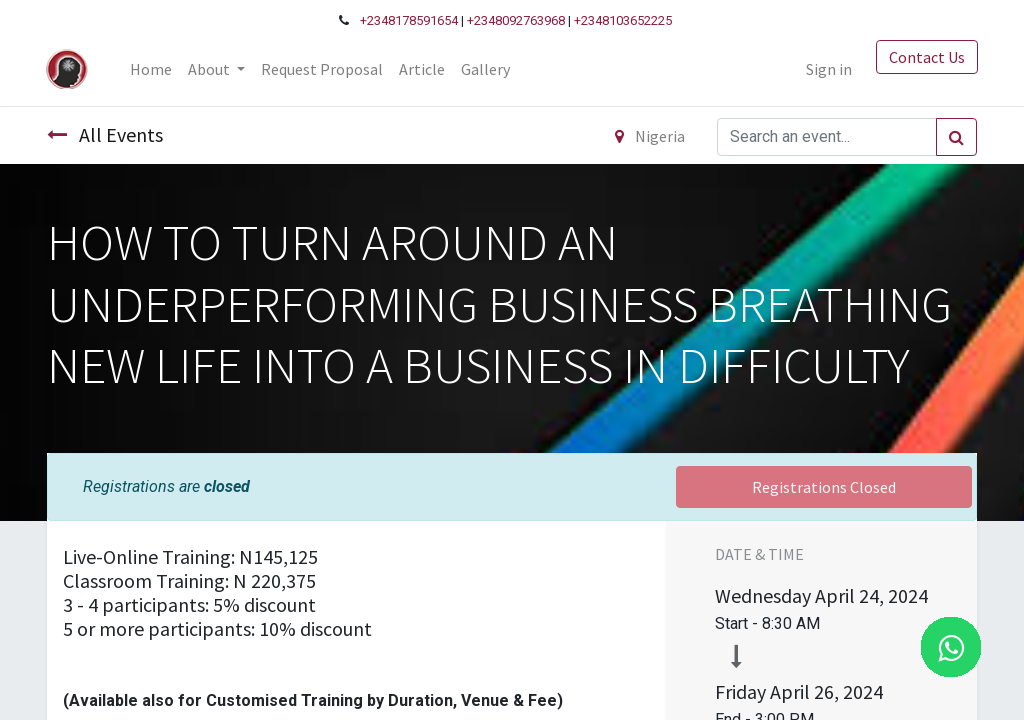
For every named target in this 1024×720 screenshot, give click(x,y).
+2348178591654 (409, 20)
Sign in (828, 69)
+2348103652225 (623, 20)
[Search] (956, 137)
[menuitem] (151, 69)
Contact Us (926, 57)
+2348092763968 (516, 20)
